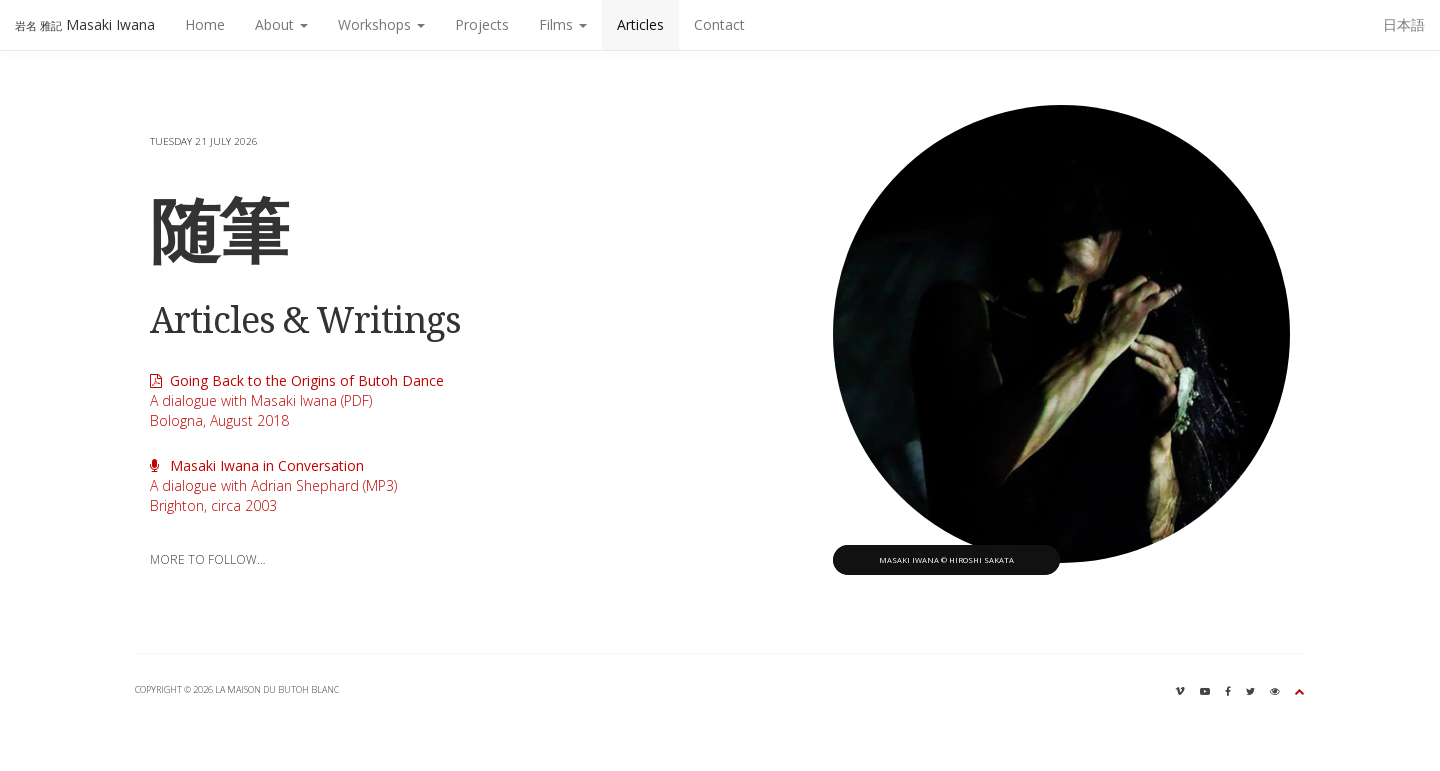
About (281, 24)
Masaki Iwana (85, 24)
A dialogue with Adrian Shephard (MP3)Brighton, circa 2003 (273, 485)
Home (205, 24)
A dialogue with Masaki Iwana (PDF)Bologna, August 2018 (297, 400)
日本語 (1404, 24)
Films (563, 24)
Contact (719, 24)
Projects (482, 24)
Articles (640, 24)
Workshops (381, 24)
